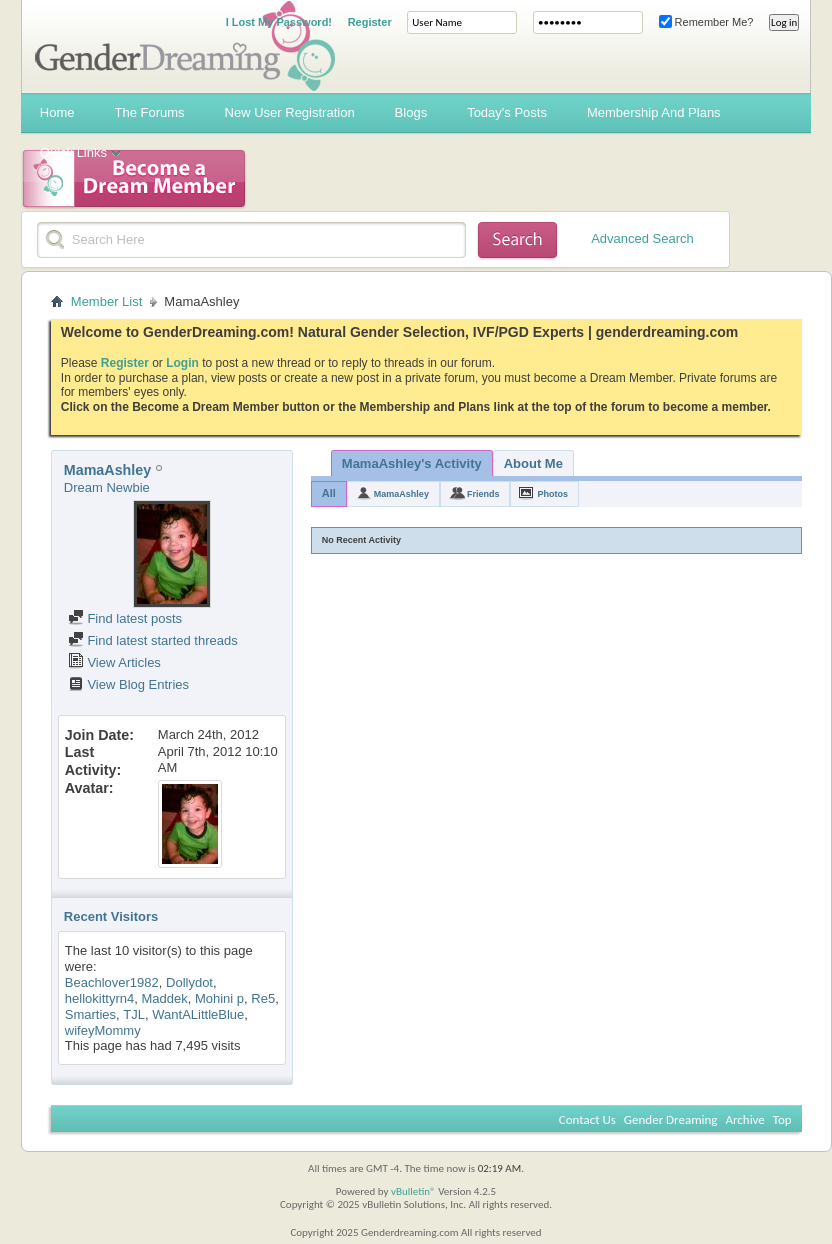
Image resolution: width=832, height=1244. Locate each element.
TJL (134, 1014)
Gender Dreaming (671, 1119)
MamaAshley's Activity (412, 463)
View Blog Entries (128, 684)
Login (182, 363)
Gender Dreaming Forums (185, 46)
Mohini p (219, 998)
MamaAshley (401, 494)
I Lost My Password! (279, 22)
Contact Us (587, 1119)
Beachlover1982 (112, 982)
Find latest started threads (153, 640)
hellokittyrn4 (99, 998)
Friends (483, 494)
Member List (107, 301)
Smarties (90, 1014)
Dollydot (189, 982)
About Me (533, 463)
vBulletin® (413, 1191)
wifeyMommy (103, 1030)
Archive (744, 1119)
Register (370, 22)
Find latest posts (125, 618)
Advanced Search (642, 238)
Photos (552, 494)
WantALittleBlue (198, 1014)
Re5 (263, 998)
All (329, 493)
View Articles (114, 662)
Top (782, 1119)
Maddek (164, 998)
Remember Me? (706, 22)
